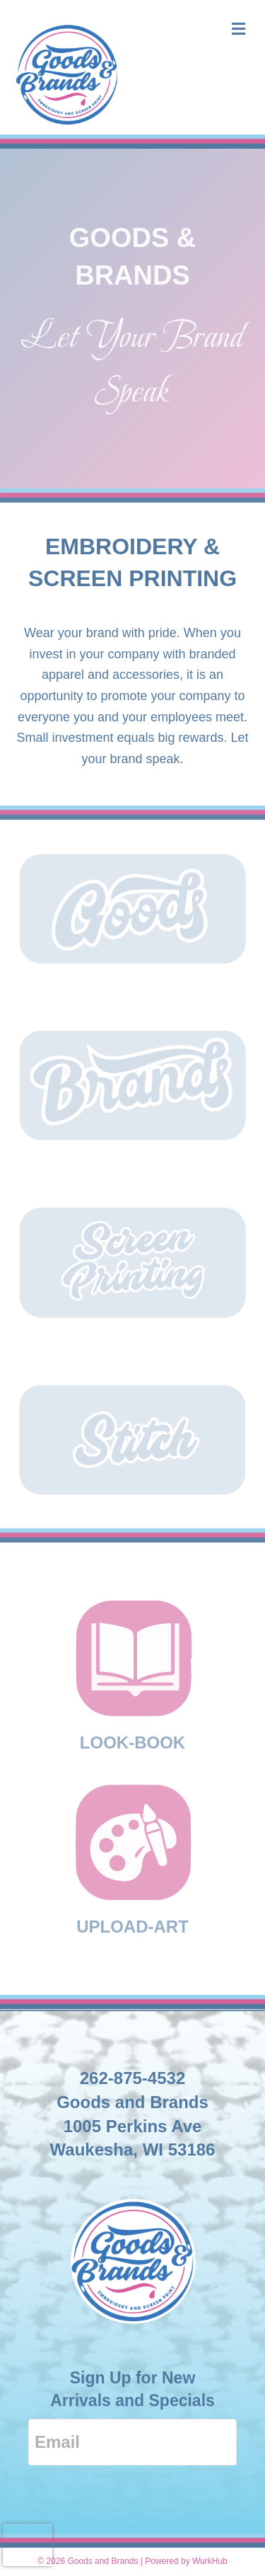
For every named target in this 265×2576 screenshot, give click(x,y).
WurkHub (210, 2561)
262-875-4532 (132, 2078)
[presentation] (27, 2545)
